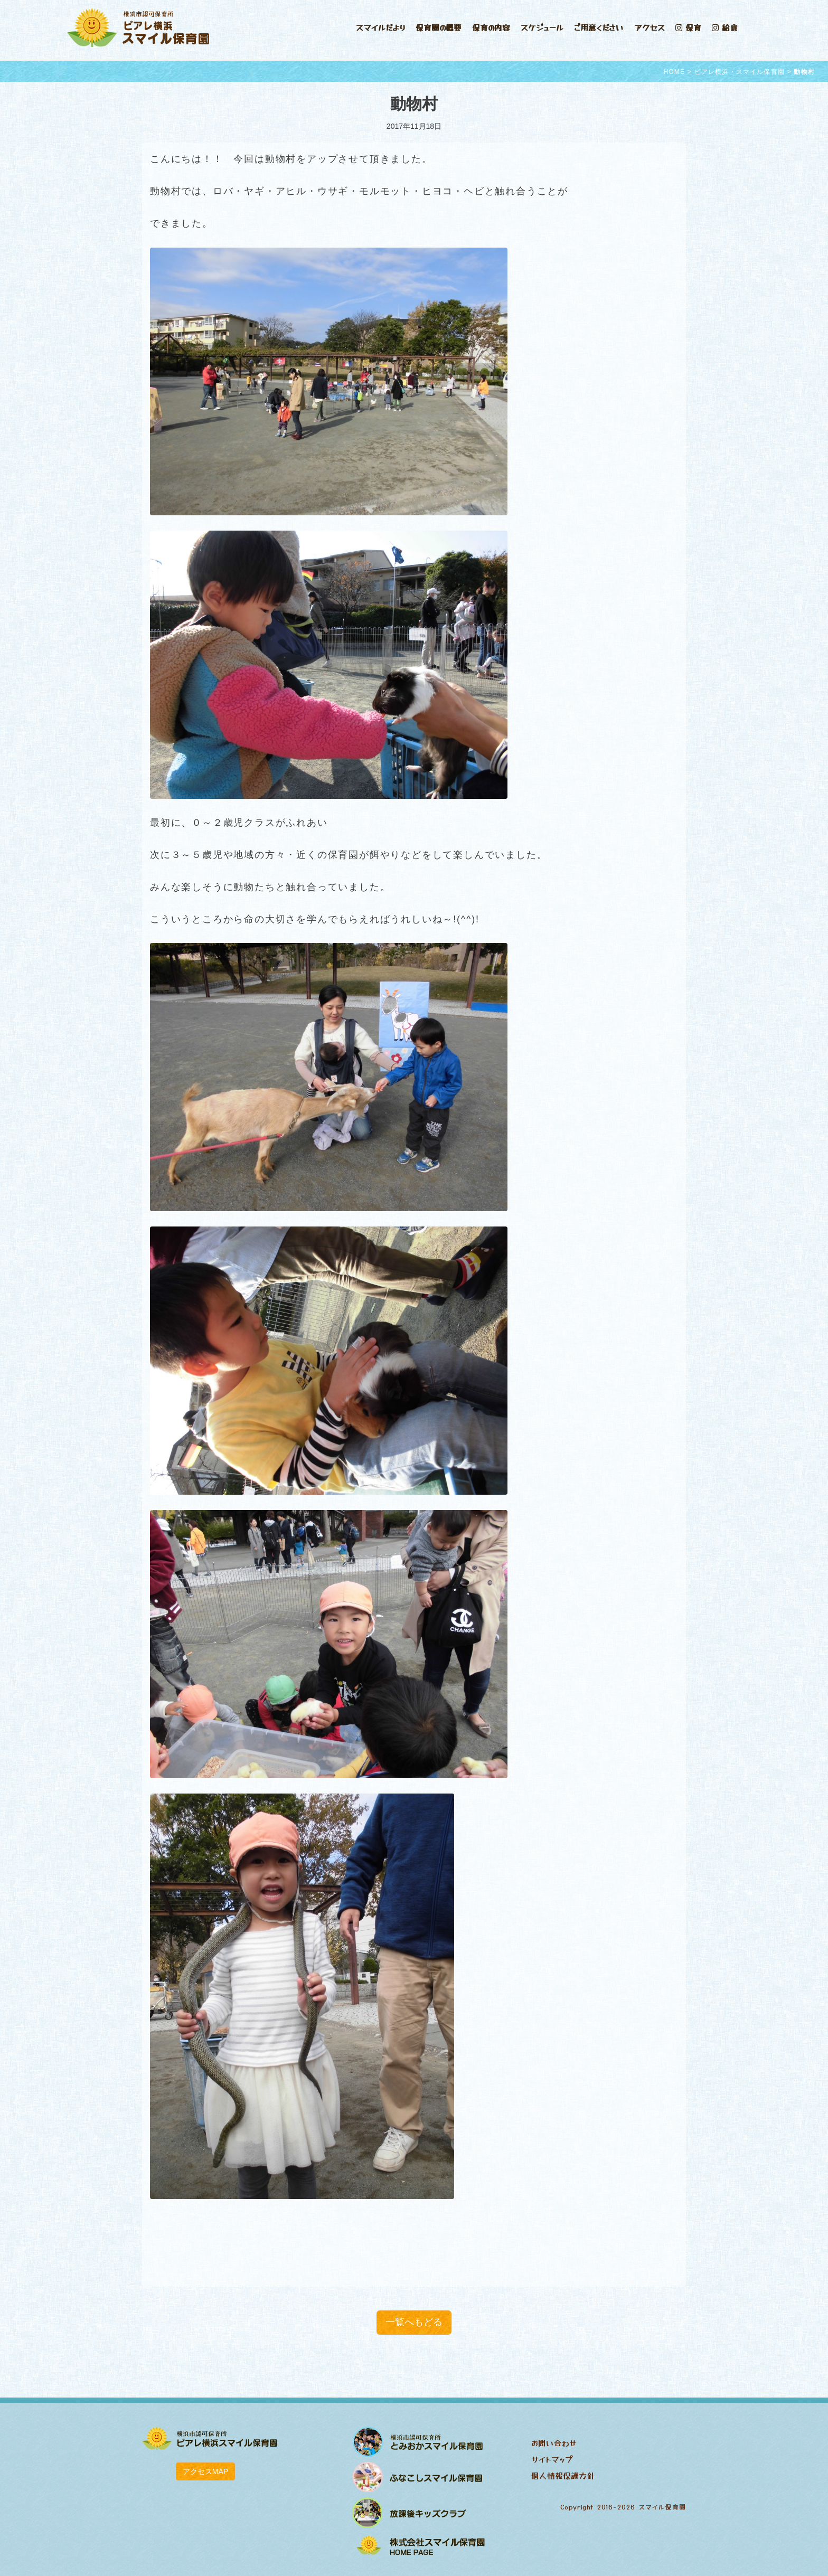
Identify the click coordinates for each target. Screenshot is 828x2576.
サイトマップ (551, 2459)
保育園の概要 (439, 27)
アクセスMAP (205, 2471)
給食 (725, 27)
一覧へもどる (414, 2322)
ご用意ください (599, 27)
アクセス (649, 27)
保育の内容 (491, 27)
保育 (688, 27)
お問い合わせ (553, 2442)
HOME (674, 72)
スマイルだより (380, 27)
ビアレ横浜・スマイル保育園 (739, 72)
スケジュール (542, 27)
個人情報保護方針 (563, 2475)
